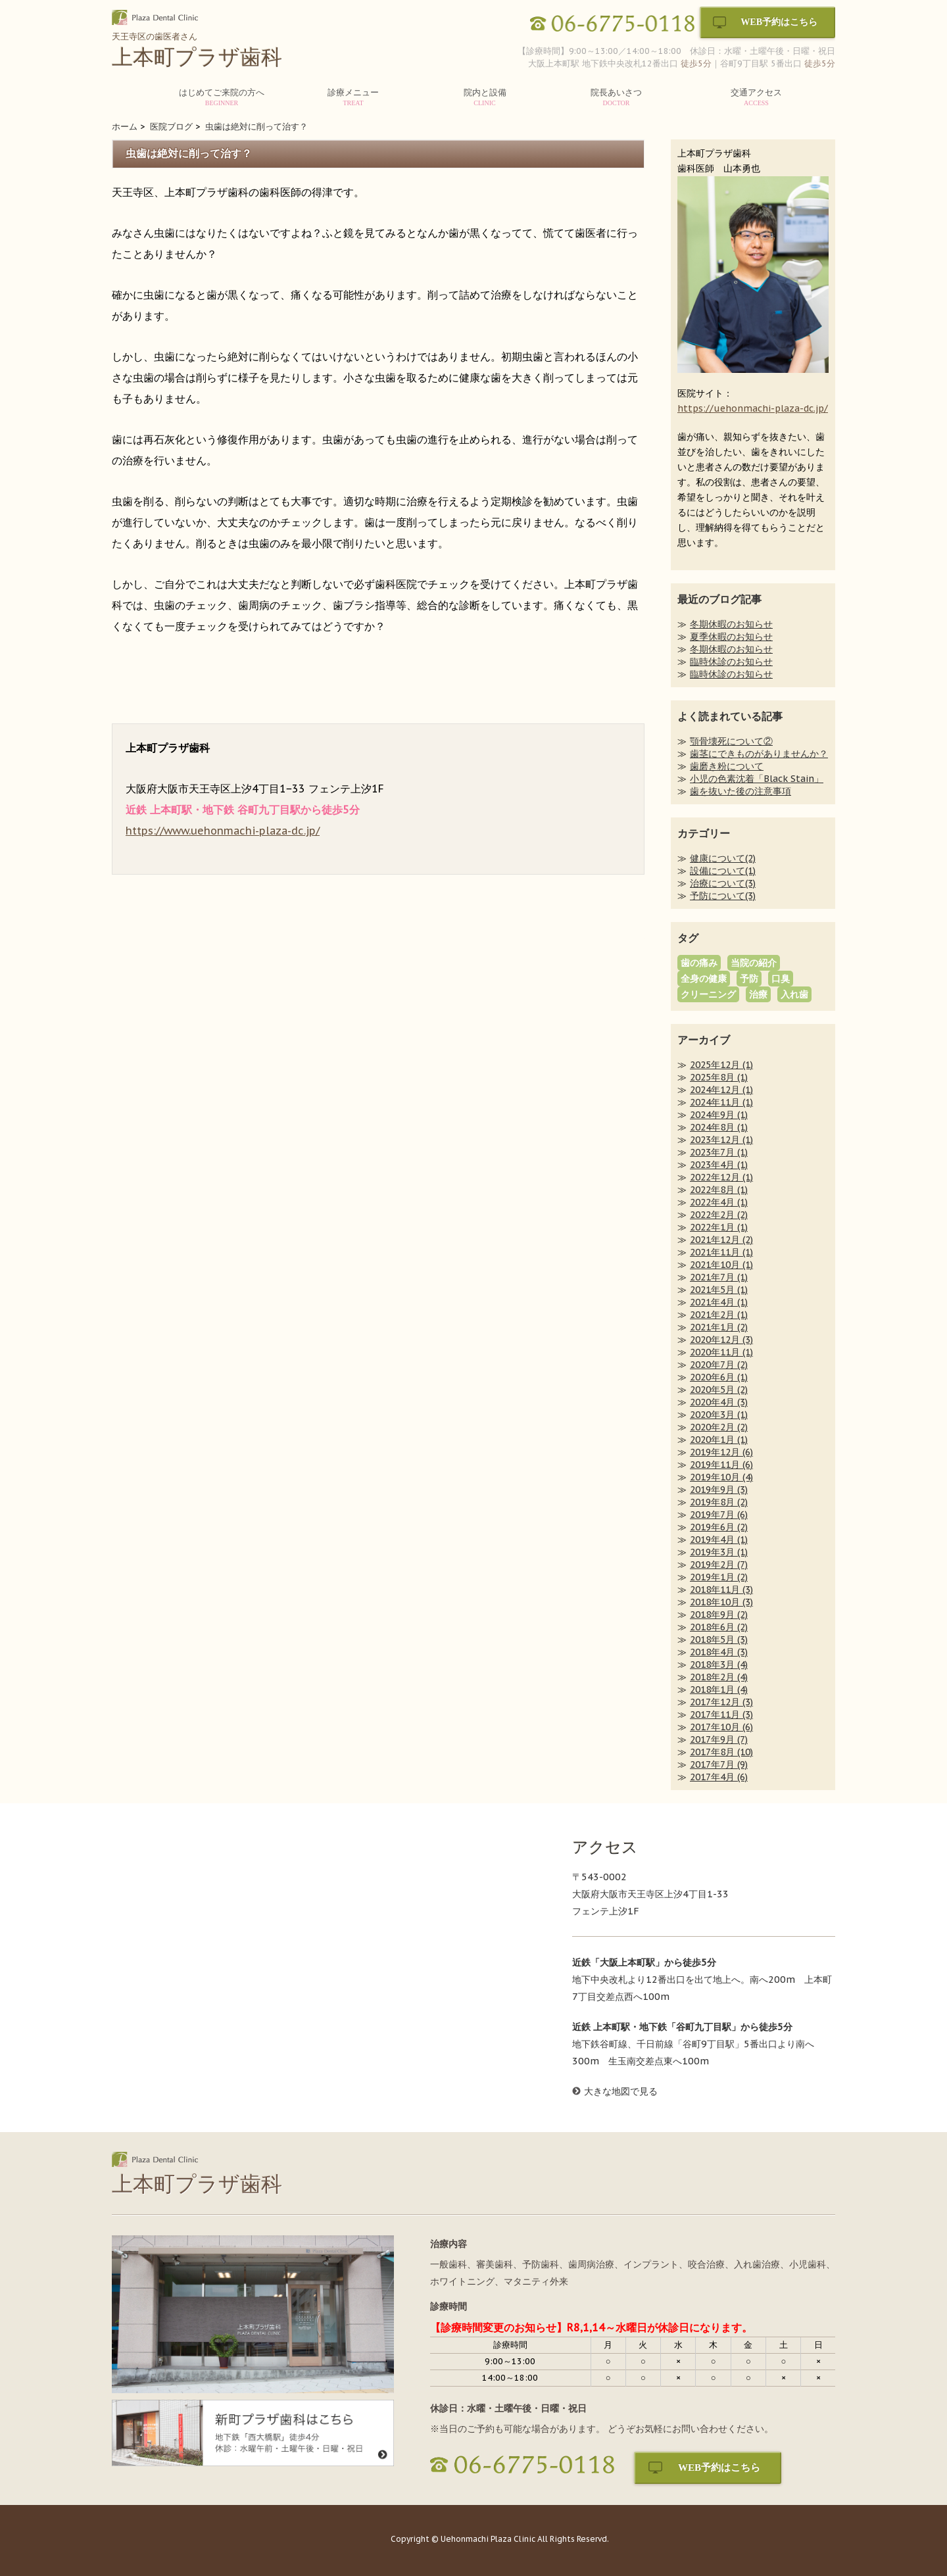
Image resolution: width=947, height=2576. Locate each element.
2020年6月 (719, 1377)
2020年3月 (719, 1415)
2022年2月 (719, 1215)
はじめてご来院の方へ (221, 96)
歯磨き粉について (727, 766)
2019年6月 (719, 1527)
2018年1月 (719, 1689)
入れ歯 (794, 994)
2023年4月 (719, 1165)
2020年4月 (719, 1402)
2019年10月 (721, 1477)
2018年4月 (719, 1652)
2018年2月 (719, 1677)
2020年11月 (721, 1352)
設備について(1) (723, 871)
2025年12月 (721, 1065)
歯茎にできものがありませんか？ (759, 754)
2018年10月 (721, 1602)
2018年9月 (719, 1614)
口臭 (780, 978)
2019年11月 (721, 1464)
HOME (140, 99)
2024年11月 (721, 1102)
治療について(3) (723, 883)
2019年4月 (719, 1539)
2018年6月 (719, 1627)
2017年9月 (719, 1739)
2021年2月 (719, 1315)
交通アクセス (756, 96)
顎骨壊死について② (731, 741)
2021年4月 (719, 1302)
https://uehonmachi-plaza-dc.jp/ (752, 408)
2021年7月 (719, 1277)
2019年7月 (719, 1514)
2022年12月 (721, 1177)
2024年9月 (719, 1115)
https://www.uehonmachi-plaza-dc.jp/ (223, 830)
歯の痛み (699, 963)
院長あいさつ (616, 96)
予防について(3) (723, 896)
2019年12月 (721, 1452)
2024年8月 (719, 1127)
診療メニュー (353, 96)
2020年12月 (721, 1340)
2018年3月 (719, 1664)
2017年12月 (721, 1702)
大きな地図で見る (621, 2091)
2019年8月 (719, 1502)
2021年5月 (719, 1290)
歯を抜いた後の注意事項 (740, 791)
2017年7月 (719, 1764)
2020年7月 (719, 1365)
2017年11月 (721, 1714)
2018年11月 (721, 1589)
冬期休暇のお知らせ (731, 624)
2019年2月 (719, 1564)
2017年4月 (719, 1777)
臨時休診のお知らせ (731, 662)
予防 (749, 978)
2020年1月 (719, 1440)
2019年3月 (719, 1552)
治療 (758, 994)
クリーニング (708, 994)
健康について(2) (723, 858)
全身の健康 (704, 978)
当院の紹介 (754, 963)
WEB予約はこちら (779, 22)
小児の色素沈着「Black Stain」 (756, 779)
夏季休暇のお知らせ (731, 637)
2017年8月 (721, 1752)
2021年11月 (721, 1252)
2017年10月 (721, 1727)
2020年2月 (719, 1427)
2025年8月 (719, 1077)
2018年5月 (719, 1639)
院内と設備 (485, 96)
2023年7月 (719, 1152)
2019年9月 (719, 1489)
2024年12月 (721, 1090)
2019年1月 (719, 1577)
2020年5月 (719, 1390)
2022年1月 (719, 1227)
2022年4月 (719, 1202)
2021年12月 (721, 1240)
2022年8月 (719, 1190)
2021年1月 (719, 1327)
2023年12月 (721, 1140)
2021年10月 (721, 1265)
